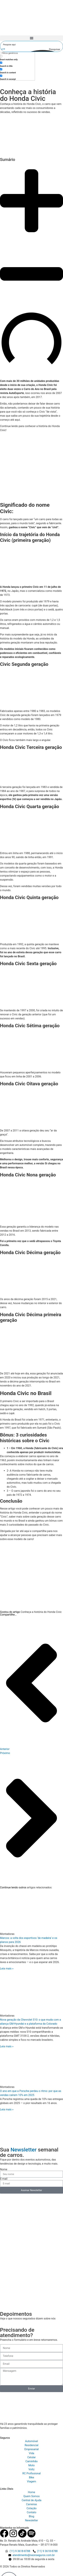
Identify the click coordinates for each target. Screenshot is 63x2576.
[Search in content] (1, 69)
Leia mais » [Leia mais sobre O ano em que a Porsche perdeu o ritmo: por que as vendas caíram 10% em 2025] (6, 2109)
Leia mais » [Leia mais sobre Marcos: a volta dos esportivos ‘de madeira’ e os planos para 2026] (6, 1968)
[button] (31, 38)
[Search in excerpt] (1, 76)
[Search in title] (1, 63)
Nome (3, 2169)
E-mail (3, 2178)
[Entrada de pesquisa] (31, 44)
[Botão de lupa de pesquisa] (59, 49)
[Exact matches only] (1, 56)
